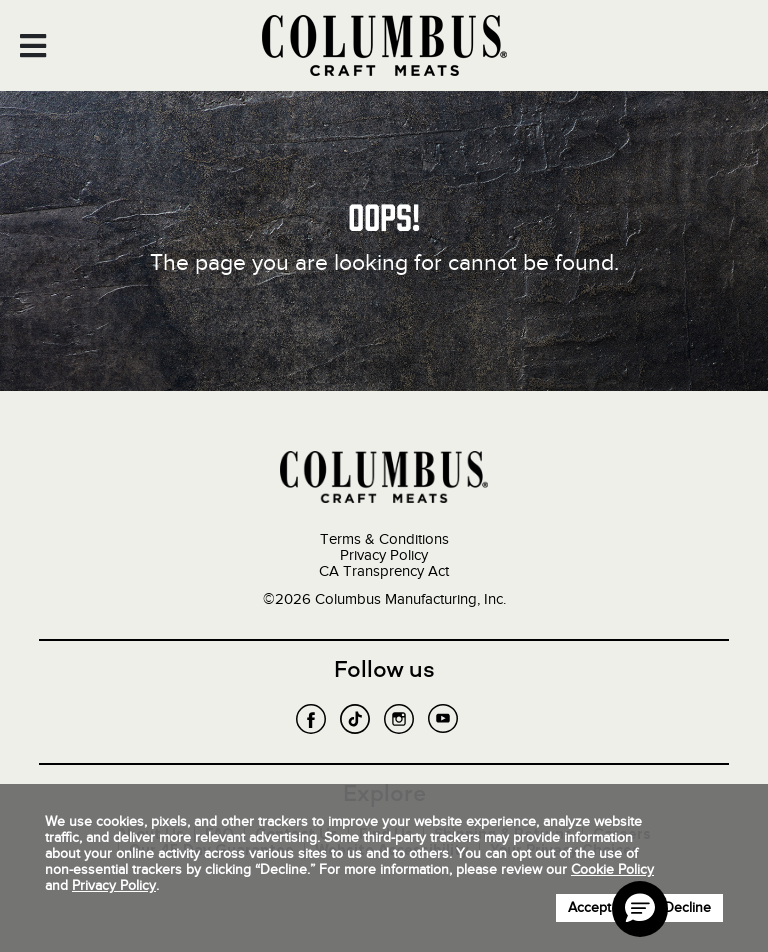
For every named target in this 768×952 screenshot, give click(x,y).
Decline (687, 907)
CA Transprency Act (384, 571)
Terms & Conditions (384, 539)
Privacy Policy (384, 555)
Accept (589, 907)
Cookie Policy (612, 869)
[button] (640, 909)
